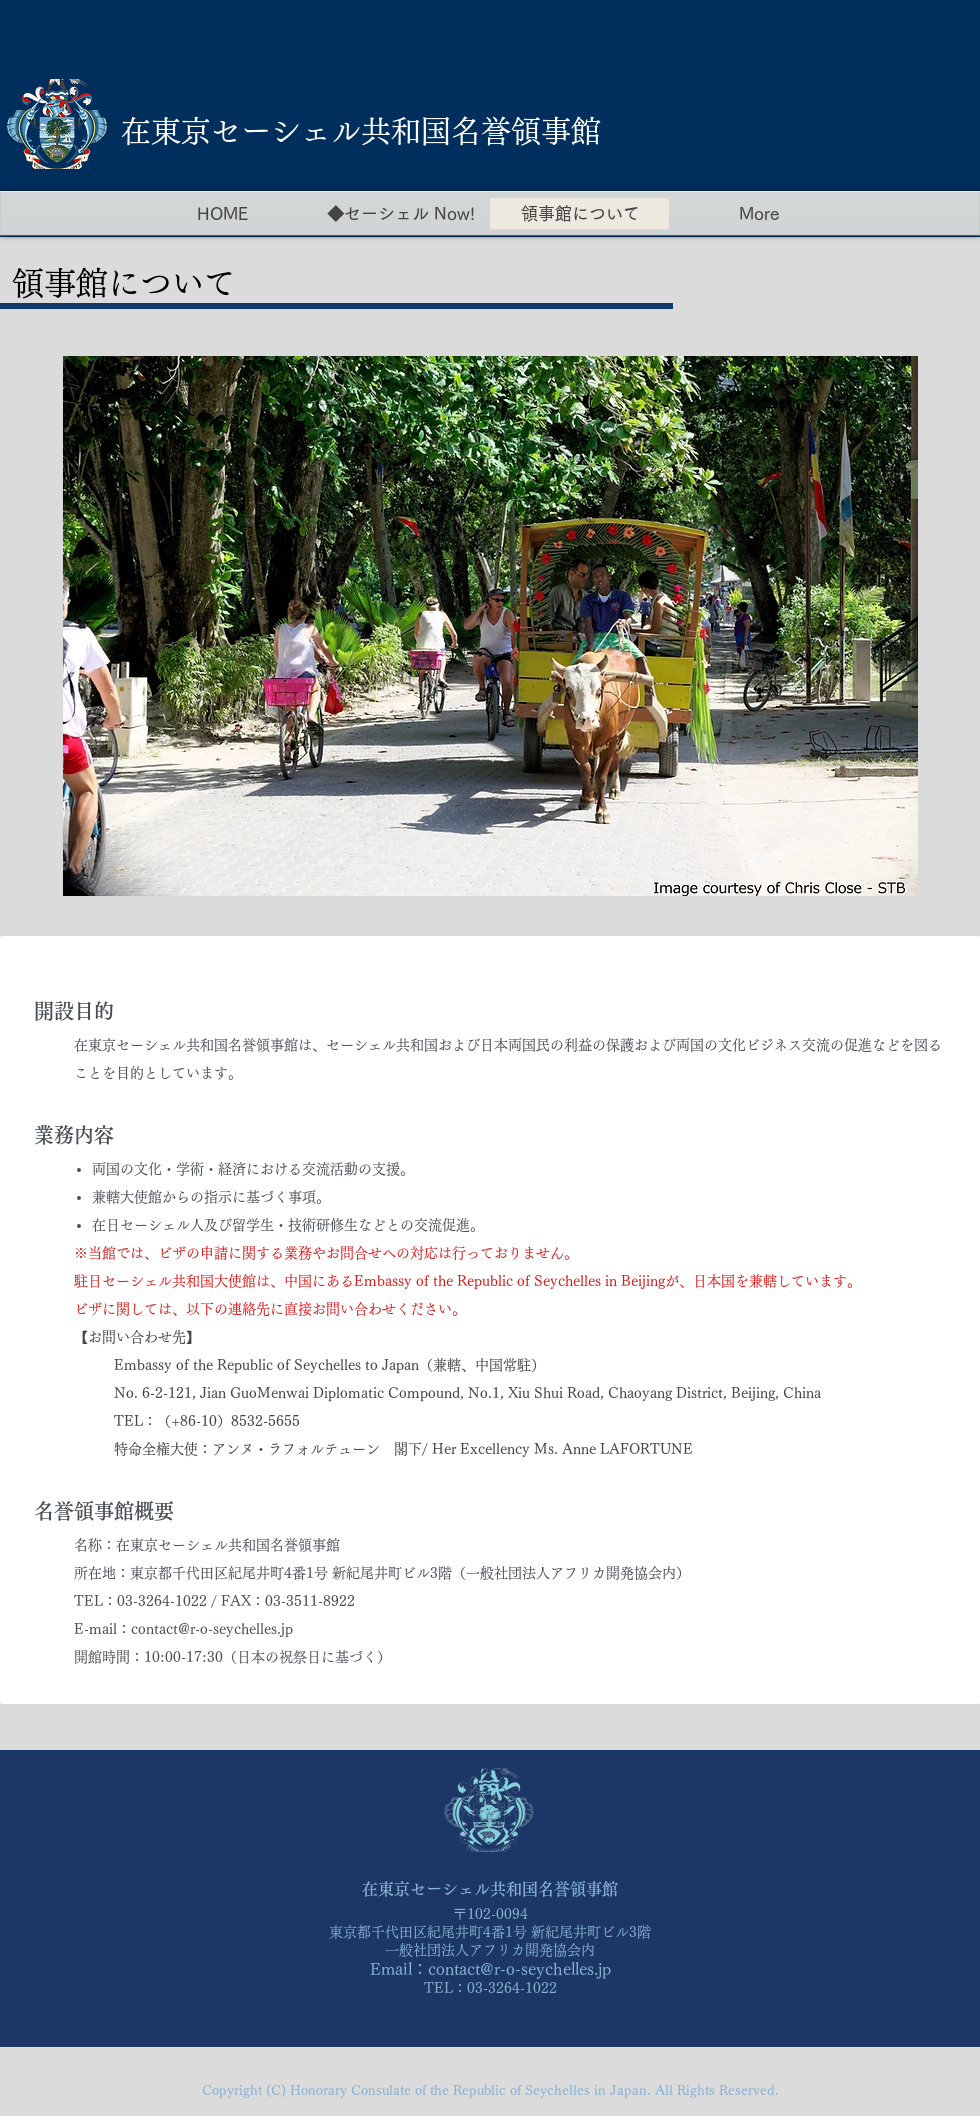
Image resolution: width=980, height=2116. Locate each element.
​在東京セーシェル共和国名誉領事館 (361, 131)
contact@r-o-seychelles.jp (519, 1969)
